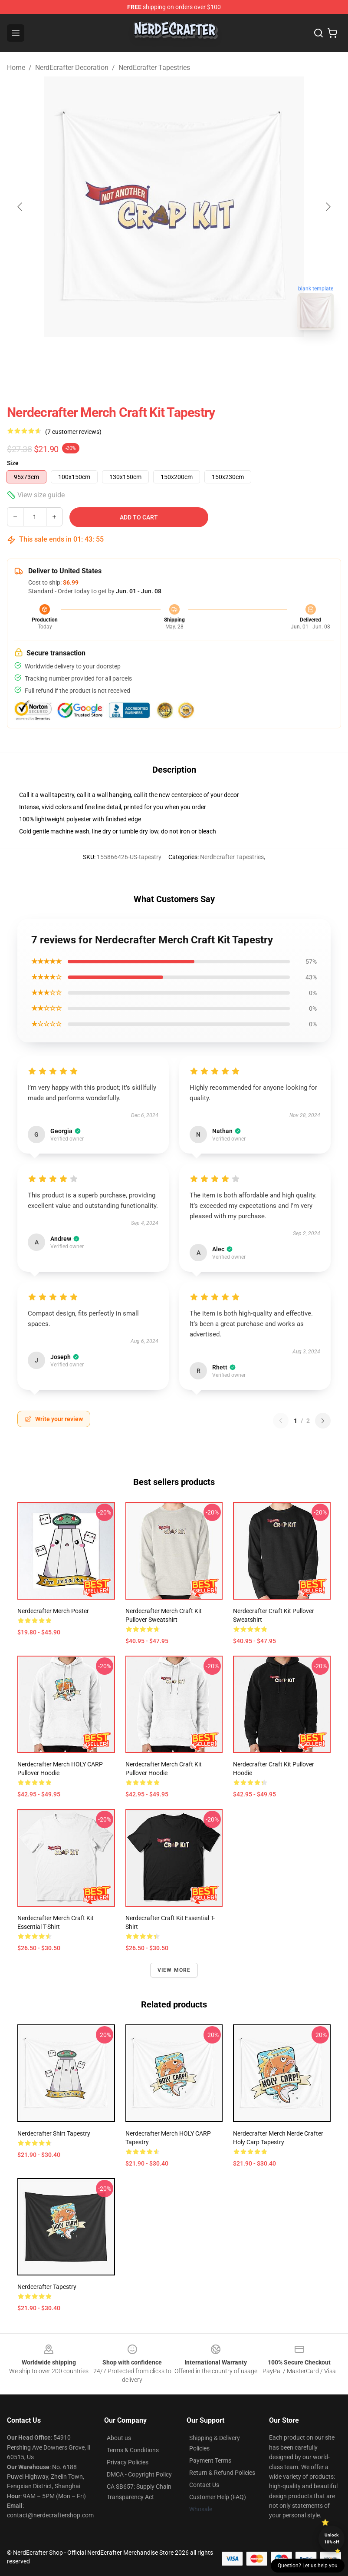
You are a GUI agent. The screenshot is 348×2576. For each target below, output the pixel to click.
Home (16, 67)
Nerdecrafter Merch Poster (53, 1610)
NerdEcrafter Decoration (71, 67)
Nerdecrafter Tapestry (46, 2286)
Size (13, 463)
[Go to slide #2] (196, 356)
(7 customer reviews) (73, 431)
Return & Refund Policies (222, 2472)
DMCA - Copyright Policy (139, 2474)
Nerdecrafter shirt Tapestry (53, 2133)
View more (174, 1970)
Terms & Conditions (133, 2450)
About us (119, 2437)
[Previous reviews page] (281, 1421)
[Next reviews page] (323, 1421)
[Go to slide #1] (151, 356)
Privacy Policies (127, 2462)
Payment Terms (210, 2460)
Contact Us (204, 2484)
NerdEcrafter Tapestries (154, 67)
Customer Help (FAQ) (217, 2496)
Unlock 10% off (331, 2538)
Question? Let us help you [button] (308, 2566)
